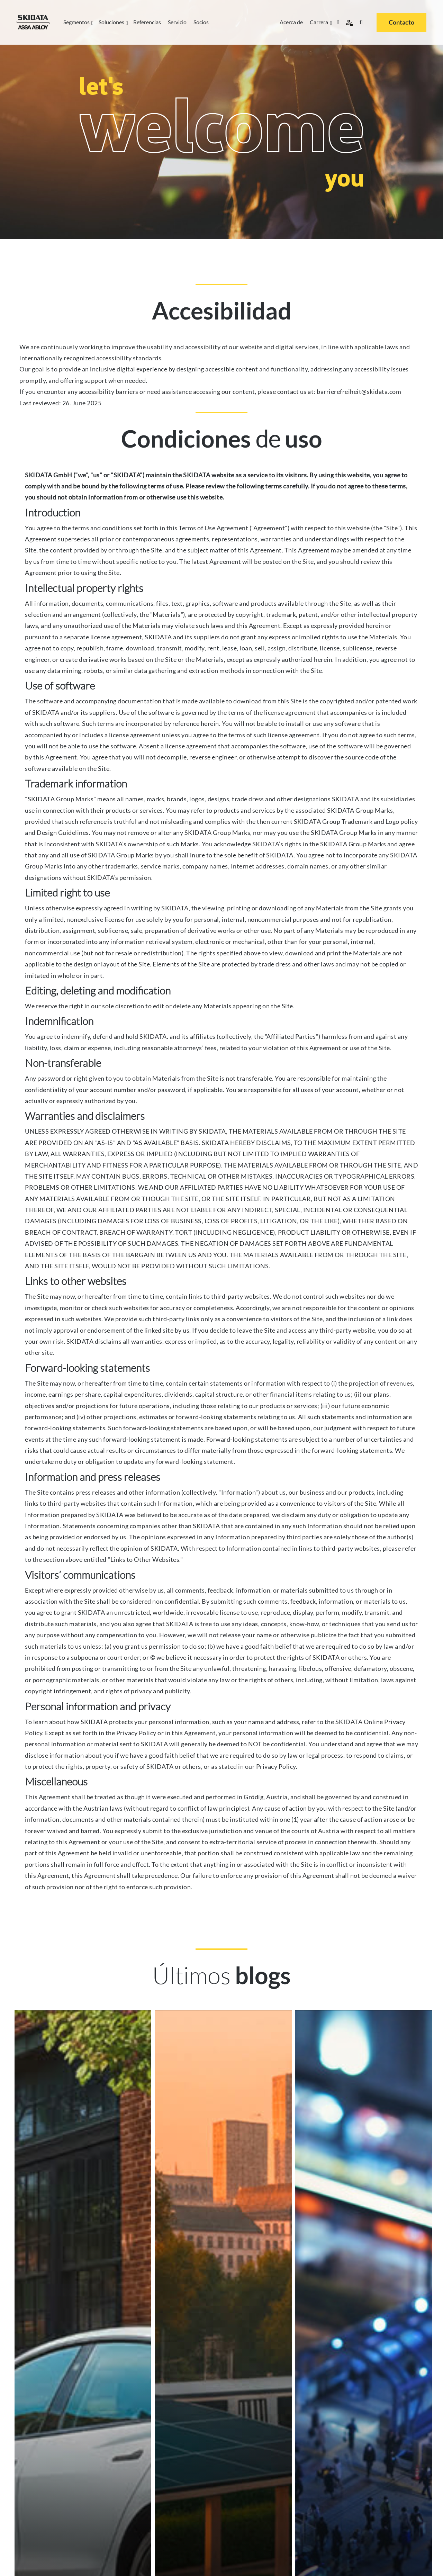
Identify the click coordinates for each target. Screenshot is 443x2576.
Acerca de (291, 22)
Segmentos (77, 22)
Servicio (177, 22)
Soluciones (112, 22)
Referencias (147, 22)
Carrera (320, 22)
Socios (201, 22)
